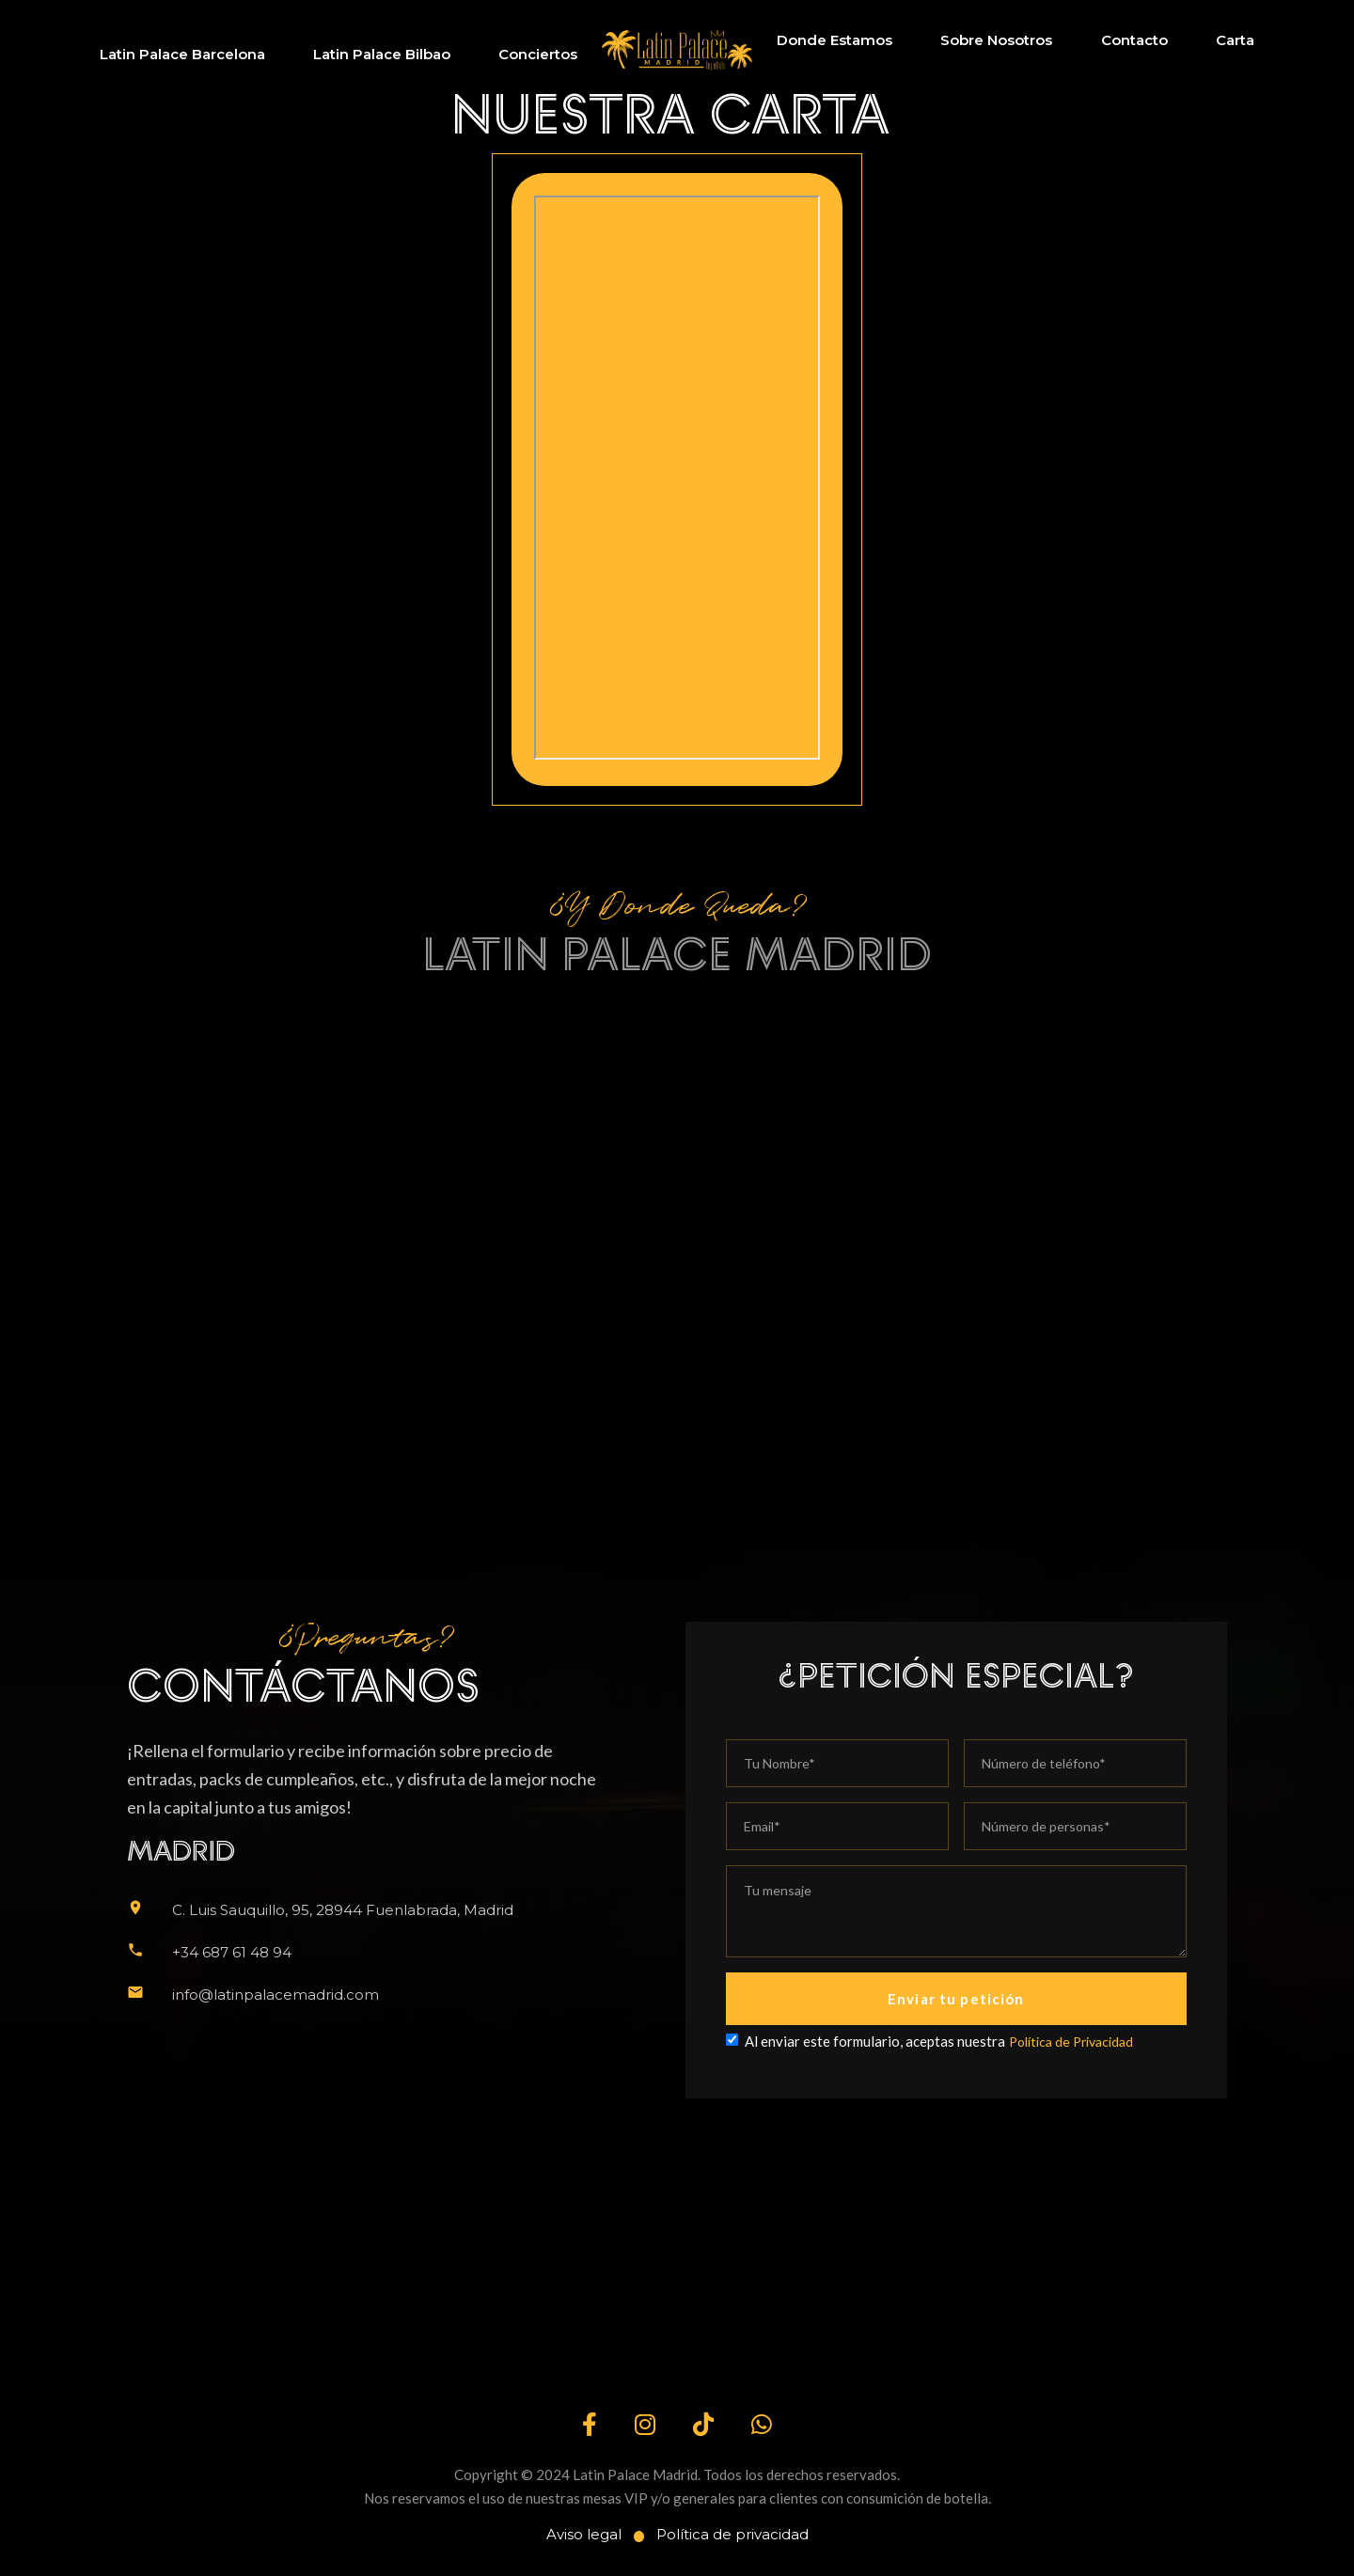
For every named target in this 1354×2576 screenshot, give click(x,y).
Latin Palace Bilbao (381, 54)
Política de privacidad (732, 2534)
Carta (1235, 40)
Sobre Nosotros (996, 40)
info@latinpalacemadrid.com (275, 1994)
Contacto (1134, 40)
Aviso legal (584, 2534)
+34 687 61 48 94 (231, 1952)
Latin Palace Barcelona (182, 54)
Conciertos (537, 54)
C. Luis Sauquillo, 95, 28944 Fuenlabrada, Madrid (342, 1910)
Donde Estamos (834, 40)
